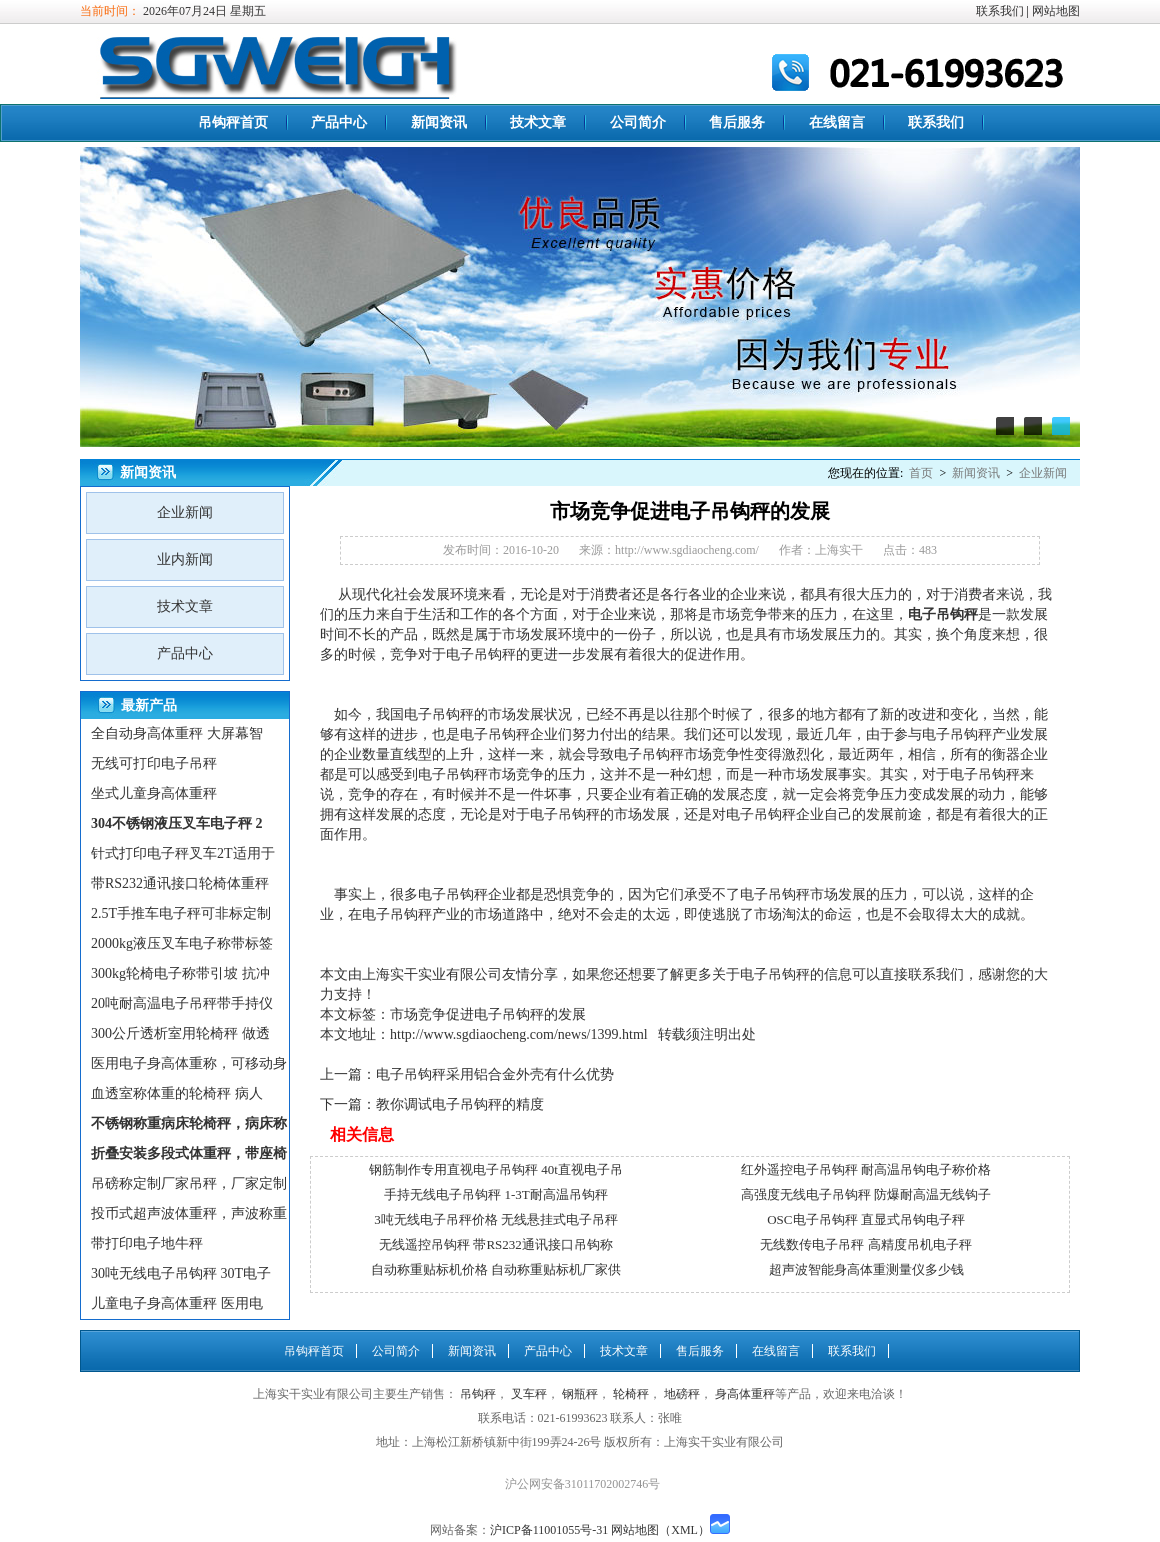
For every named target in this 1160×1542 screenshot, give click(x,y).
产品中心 (339, 122)
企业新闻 (1043, 473)
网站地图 (1056, 11)
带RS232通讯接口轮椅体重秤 (180, 883)
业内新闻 (185, 559)
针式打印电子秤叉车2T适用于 (183, 853)
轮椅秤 (631, 1394)
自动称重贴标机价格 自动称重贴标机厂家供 (496, 1269)
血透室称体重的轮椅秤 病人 (177, 1093)
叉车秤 (529, 1394)
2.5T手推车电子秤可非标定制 (181, 913)
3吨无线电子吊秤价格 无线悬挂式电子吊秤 (496, 1219)
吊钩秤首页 (233, 122)
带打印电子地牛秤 (147, 1243)
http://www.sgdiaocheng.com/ (687, 550)
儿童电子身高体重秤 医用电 (177, 1303)
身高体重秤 (745, 1394)
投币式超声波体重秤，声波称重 (189, 1213)
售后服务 (737, 122)
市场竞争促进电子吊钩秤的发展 (488, 1014)
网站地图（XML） (660, 1530)
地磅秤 (682, 1394)
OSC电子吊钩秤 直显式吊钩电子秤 (866, 1219)
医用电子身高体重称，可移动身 (189, 1063)
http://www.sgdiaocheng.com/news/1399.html (519, 1034)
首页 (921, 473)
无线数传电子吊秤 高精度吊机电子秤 (865, 1244)
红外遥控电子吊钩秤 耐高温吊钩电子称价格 (866, 1169)
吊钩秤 (957, 614)
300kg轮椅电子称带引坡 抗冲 (180, 973)
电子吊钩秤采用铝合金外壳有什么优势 (495, 1074)
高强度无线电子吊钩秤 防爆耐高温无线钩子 (866, 1194)
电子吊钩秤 (481, 654)
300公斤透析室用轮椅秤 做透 (180, 1033)
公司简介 (638, 122)
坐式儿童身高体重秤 (154, 793)
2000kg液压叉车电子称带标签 (182, 943)
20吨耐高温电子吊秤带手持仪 (182, 1003)
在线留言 (837, 122)
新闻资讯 (439, 122)
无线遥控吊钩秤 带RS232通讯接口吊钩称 (496, 1244)
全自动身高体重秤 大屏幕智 (177, 733)
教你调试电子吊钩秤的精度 (460, 1104)
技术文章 (538, 122)
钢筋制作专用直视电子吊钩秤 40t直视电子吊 (496, 1169)
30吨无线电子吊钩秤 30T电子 (181, 1273)
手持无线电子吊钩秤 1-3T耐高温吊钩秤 (496, 1194)
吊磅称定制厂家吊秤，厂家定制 (189, 1183)
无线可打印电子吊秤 (154, 763)
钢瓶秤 (580, 1394)
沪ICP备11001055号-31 (549, 1530)
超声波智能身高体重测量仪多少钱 (866, 1269)
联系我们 (1000, 11)
